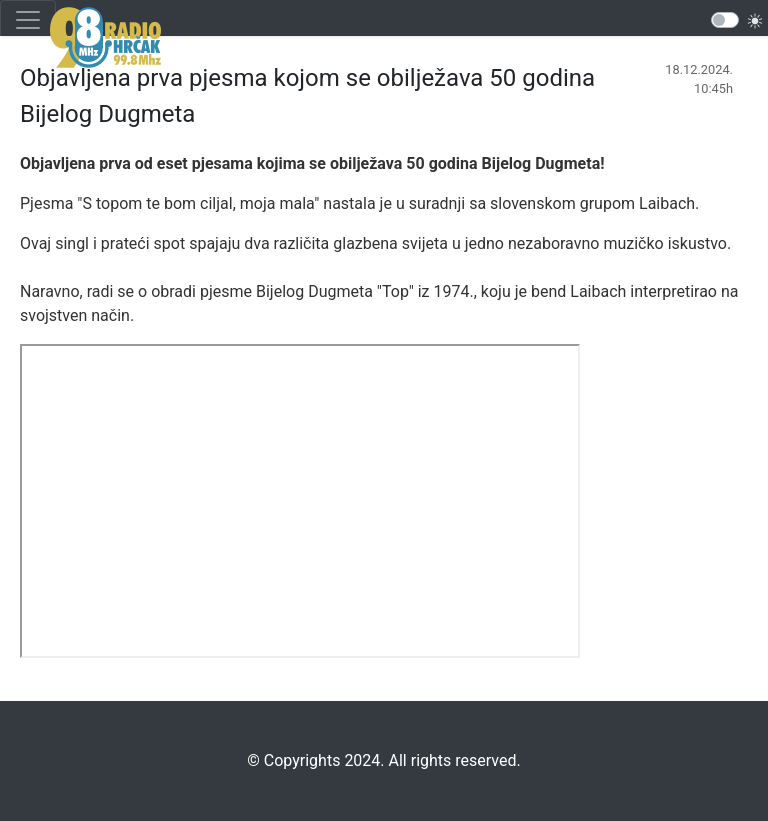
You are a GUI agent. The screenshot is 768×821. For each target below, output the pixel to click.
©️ (253, 760)
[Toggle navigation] (28, 20)
